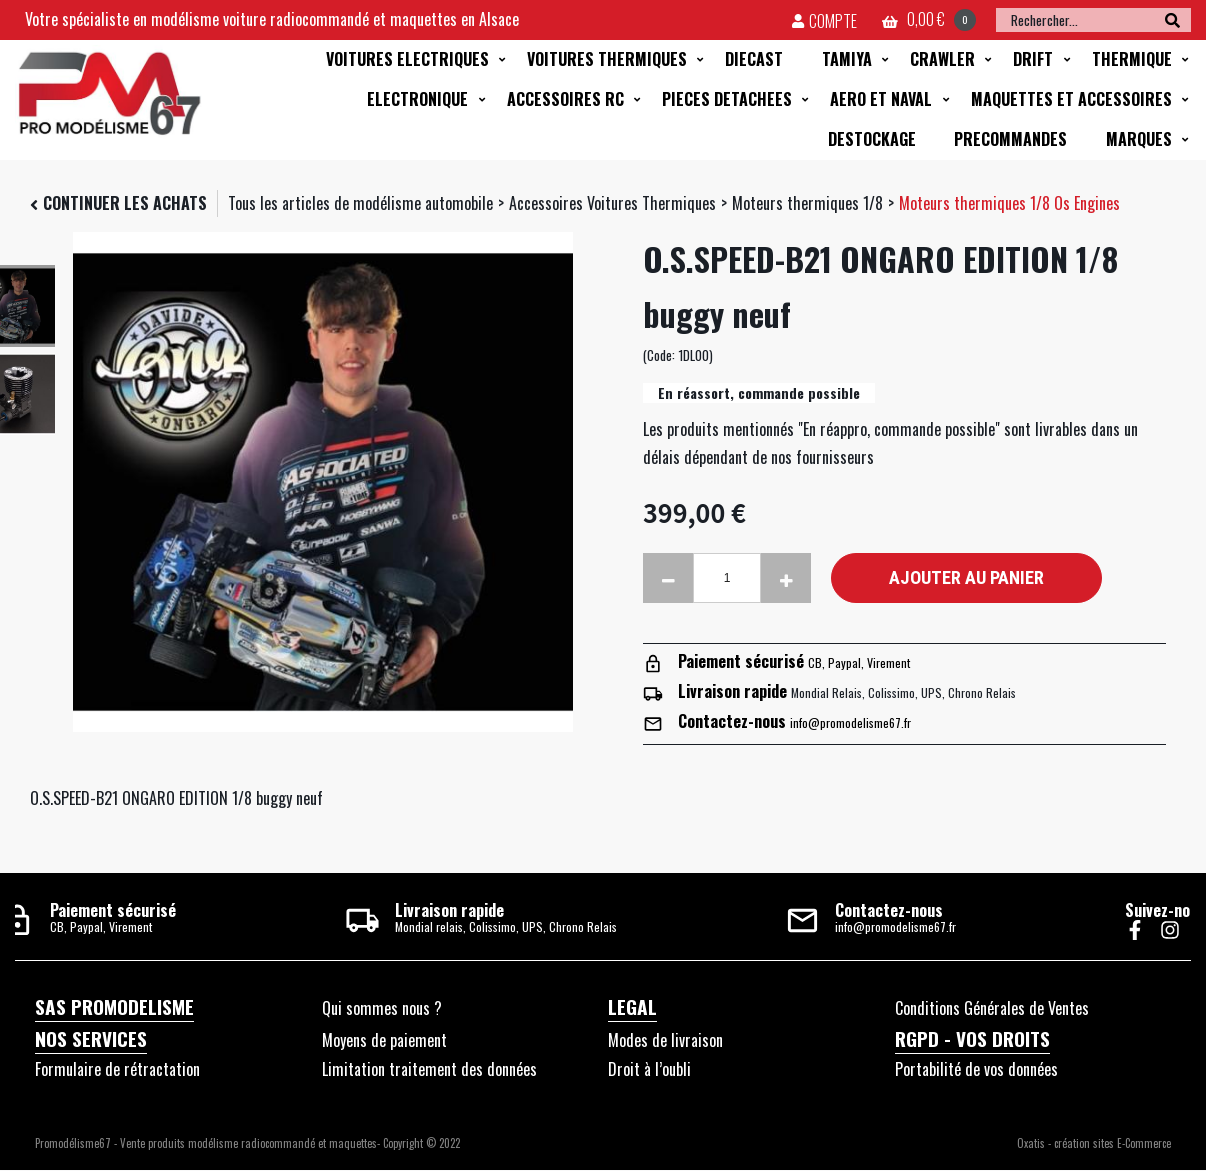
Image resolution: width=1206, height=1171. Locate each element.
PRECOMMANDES (1010, 139)
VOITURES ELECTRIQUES (407, 59)
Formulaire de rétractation (117, 1069)
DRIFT (1033, 59)
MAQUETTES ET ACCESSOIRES (1071, 99)
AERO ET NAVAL (881, 99)
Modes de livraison (665, 1040)
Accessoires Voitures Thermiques (612, 203)
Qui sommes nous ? (382, 1008)
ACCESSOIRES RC (565, 99)
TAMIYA (847, 59)
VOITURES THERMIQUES (607, 59)
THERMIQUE (1132, 59)
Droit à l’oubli (649, 1069)
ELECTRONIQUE (417, 99)
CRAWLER (942, 59)
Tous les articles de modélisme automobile (360, 203)
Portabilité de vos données (976, 1069)
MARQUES (1139, 139)
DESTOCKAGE (872, 139)
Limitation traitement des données (429, 1069)
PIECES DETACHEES (727, 99)
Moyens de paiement (384, 1040)
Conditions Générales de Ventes (992, 1008)
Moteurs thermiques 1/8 (807, 203)
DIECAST (754, 59)
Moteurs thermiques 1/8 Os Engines (1009, 203)
